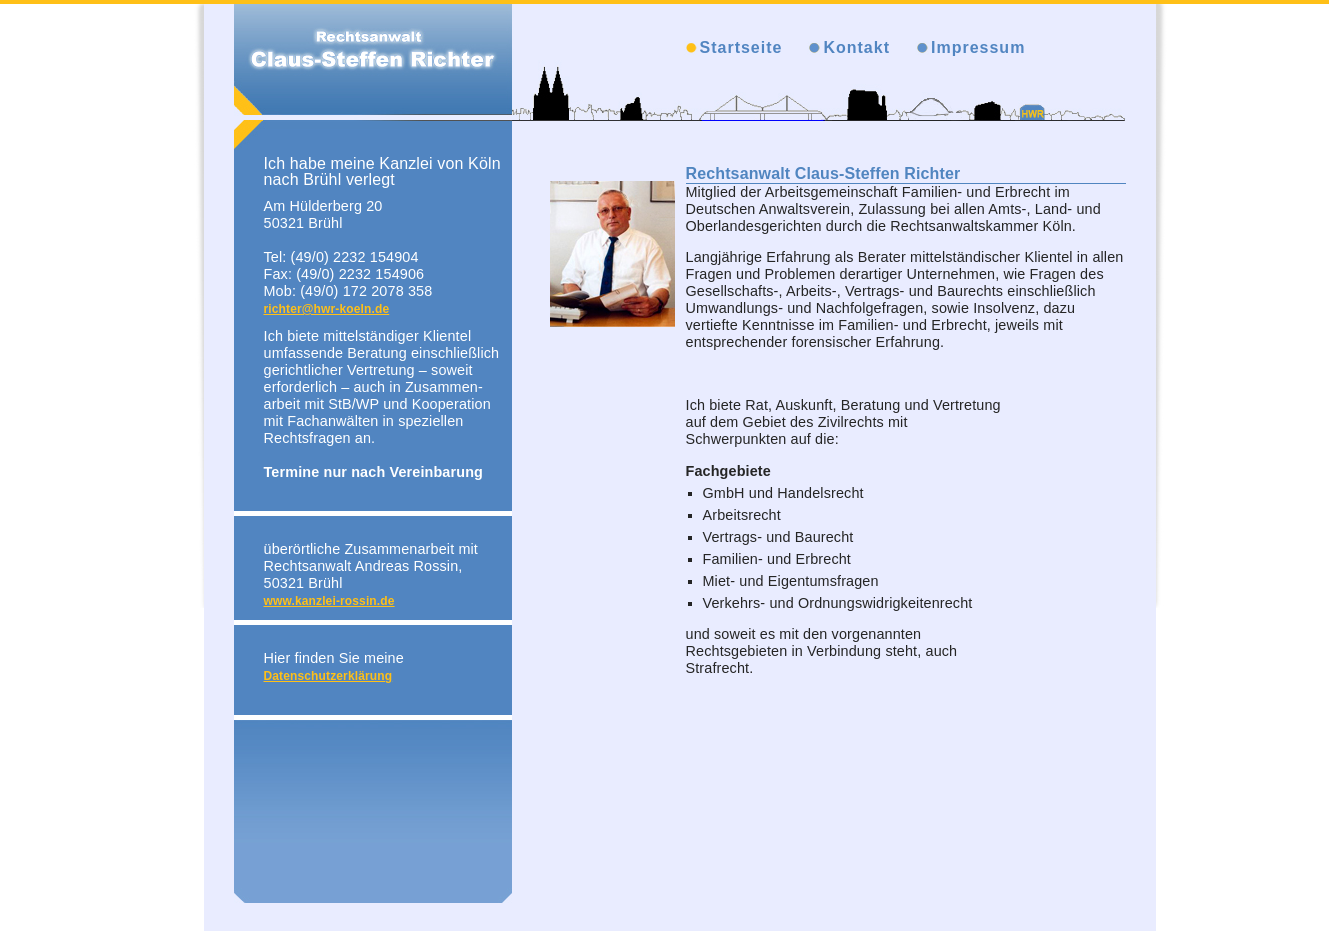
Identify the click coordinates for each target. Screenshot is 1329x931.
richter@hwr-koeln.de (327, 309)
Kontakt (856, 47)
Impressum (978, 47)
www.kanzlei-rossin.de (329, 601)
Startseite (741, 47)
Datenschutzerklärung (328, 676)
